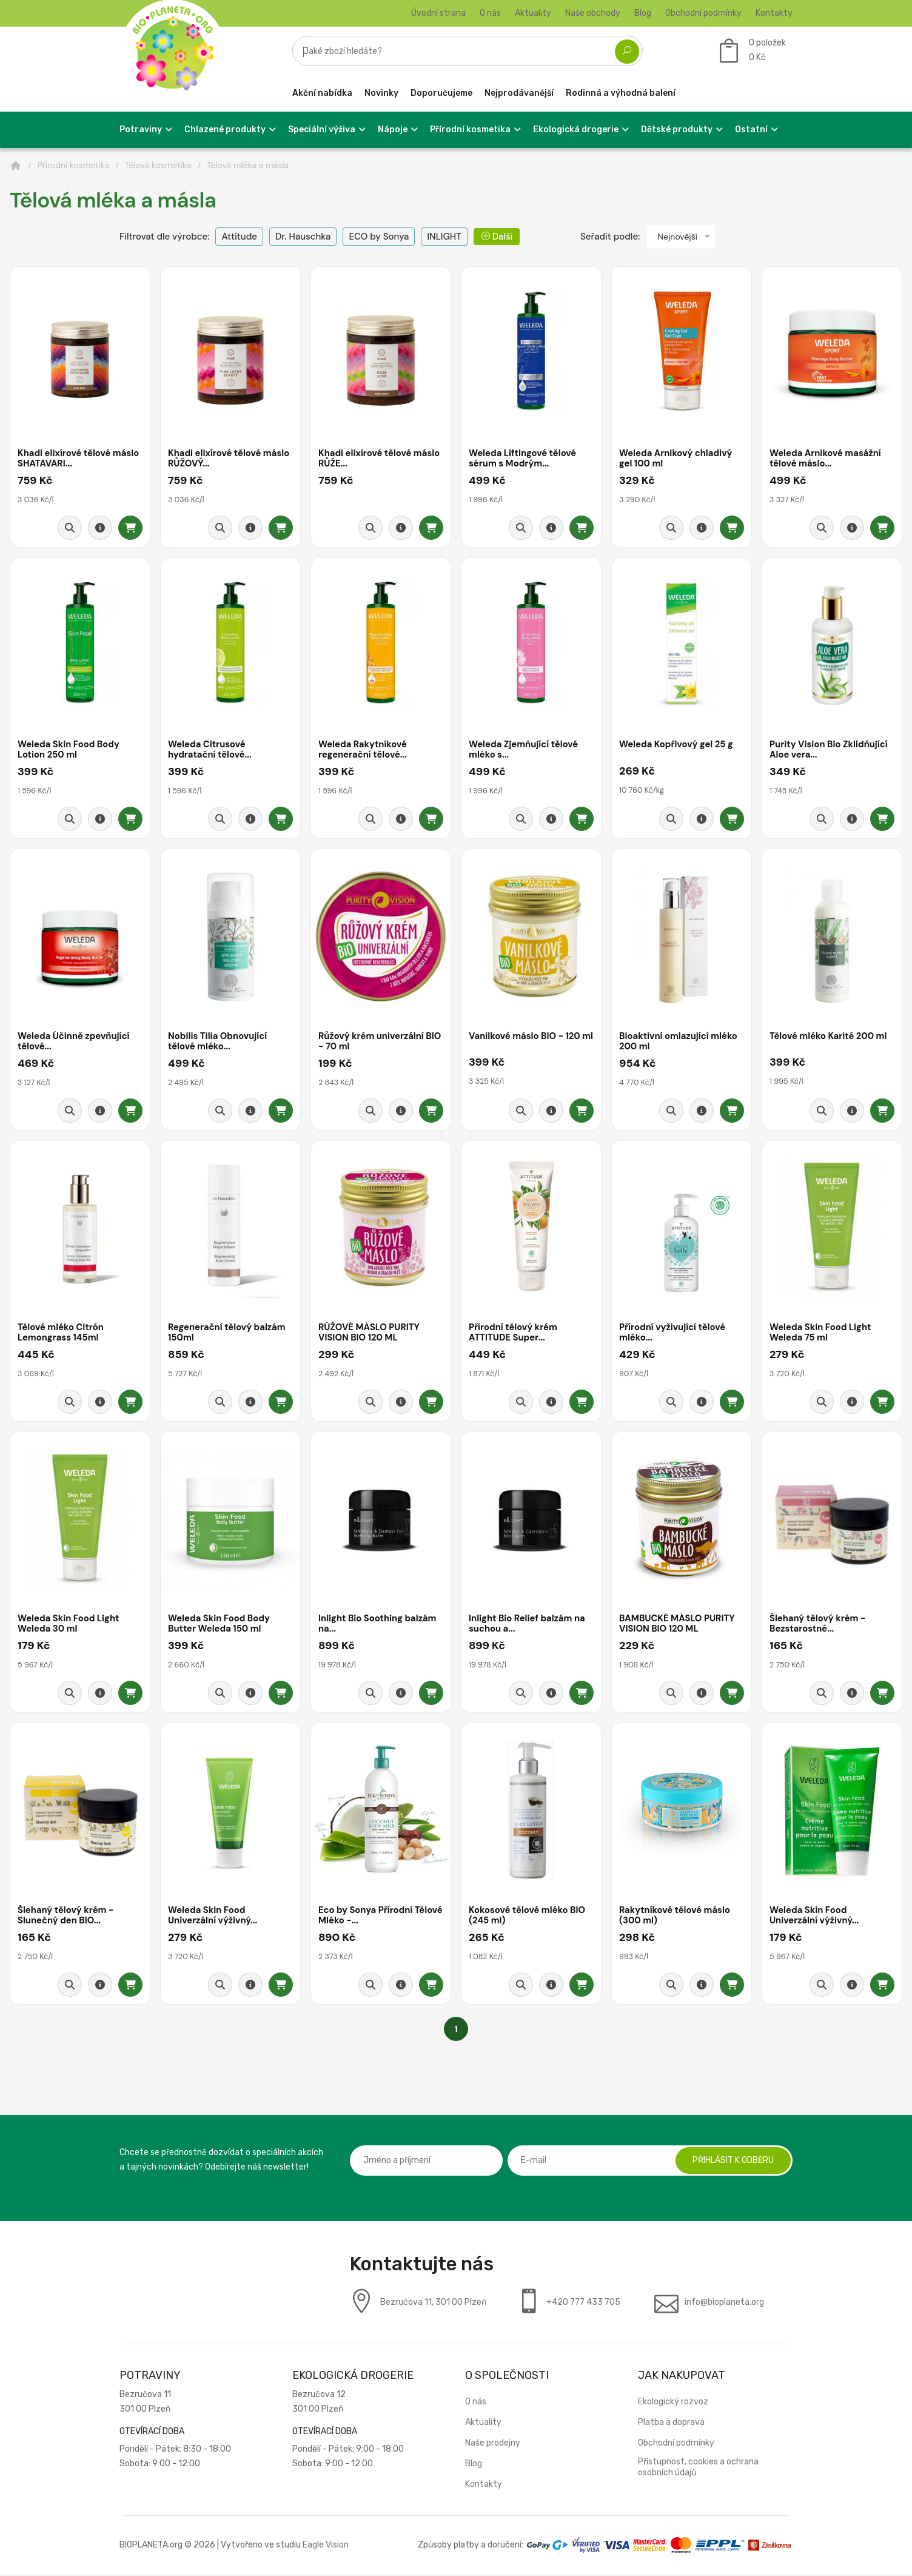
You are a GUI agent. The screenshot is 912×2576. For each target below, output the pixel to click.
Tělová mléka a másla (248, 165)
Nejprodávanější (519, 93)
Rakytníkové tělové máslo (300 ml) (675, 1917)
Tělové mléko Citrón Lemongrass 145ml (61, 1334)
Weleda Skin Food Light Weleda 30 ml (69, 1625)
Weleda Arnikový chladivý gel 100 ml (676, 458)
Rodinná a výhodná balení (621, 93)
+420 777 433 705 (583, 2304)
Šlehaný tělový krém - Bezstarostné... (818, 1625)
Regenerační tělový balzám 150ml (227, 1334)
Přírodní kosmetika (74, 165)
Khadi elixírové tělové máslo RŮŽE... (379, 458)
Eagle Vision (326, 2546)
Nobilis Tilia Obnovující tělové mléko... (218, 1042)
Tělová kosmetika (158, 165)
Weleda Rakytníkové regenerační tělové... (363, 750)
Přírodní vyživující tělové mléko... (673, 1334)
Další (496, 236)
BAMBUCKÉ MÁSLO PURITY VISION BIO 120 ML (678, 1625)
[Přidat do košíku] (130, 528)
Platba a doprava (671, 2424)
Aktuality (533, 13)
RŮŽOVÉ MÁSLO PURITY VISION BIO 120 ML (369, 1334)
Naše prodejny (492, 2445)
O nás (490, 13)
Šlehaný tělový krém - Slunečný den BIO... (66, 1917)
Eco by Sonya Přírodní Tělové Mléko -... (366, 1917)
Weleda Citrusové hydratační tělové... (210, 750)
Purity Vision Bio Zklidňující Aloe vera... (830, 750)
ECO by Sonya (379, 236)
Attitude (239, 236)
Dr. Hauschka (303, 236)
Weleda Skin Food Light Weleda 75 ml (821, 1334)
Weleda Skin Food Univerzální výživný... (213, 1917)
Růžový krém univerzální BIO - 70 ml (380, 1042)
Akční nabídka (322, 93)
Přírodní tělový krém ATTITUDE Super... (513, 1334)
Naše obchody (592, 13)
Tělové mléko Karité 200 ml (829, 1037)
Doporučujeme (441, 93)
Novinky (381, 93)
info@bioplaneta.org (724, 2304)
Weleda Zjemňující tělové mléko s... (524, 750)
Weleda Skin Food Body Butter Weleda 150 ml (220, 1625)
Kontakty (774, 13)
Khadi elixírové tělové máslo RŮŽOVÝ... (229, 458)
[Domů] (16, 165)
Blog (642, 13)
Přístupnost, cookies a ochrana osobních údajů (698, 2469)
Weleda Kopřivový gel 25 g (677, 745)
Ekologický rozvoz (673, 2403)
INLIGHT (444, 236)
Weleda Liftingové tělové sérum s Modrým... (523, 458)
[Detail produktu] (100, 528)
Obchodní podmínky (703, 13)
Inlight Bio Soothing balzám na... (378, 1625)
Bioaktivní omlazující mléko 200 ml (679, 1042)
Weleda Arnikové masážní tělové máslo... (826, 458)
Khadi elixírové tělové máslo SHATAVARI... (79, 458)
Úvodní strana (438, 13)
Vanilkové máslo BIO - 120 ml (525, 1042)
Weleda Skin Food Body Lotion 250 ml (69, 750)
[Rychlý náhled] (70, 528)
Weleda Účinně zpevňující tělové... (74, 1042)
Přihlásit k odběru (732, 2162)
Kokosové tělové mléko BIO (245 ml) (528, 1917)
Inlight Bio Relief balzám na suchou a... (528, 1625)
